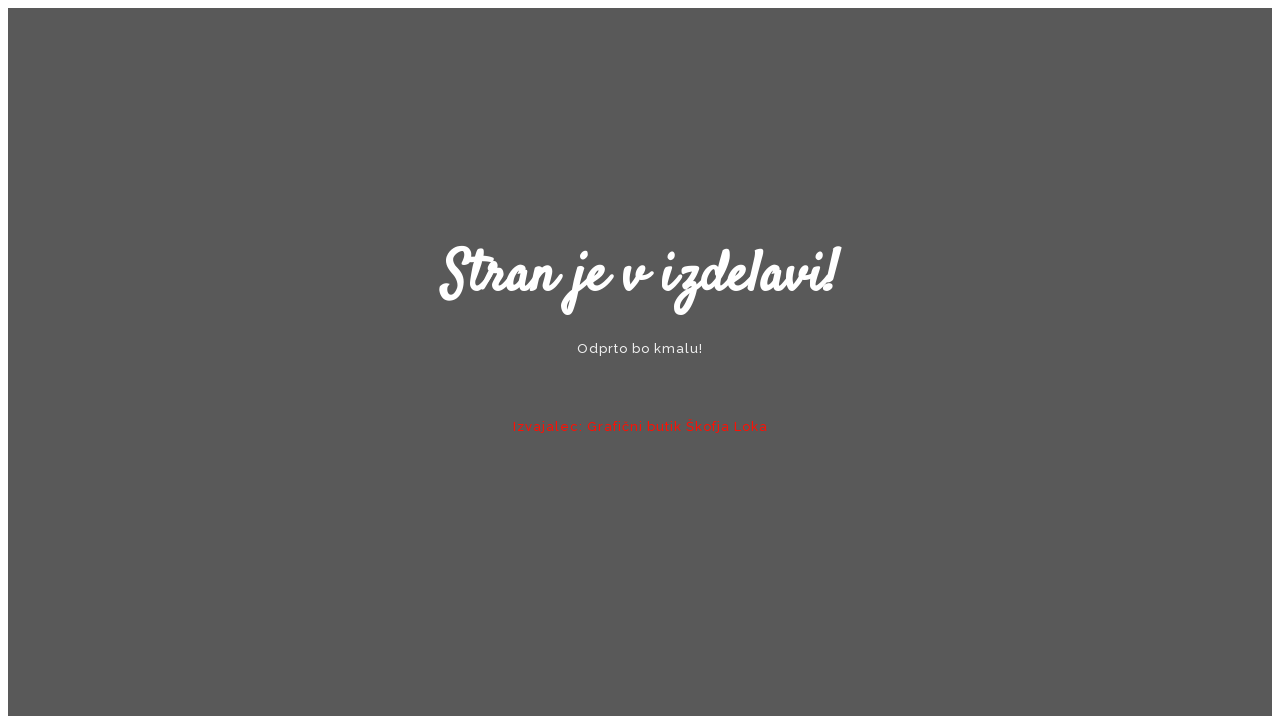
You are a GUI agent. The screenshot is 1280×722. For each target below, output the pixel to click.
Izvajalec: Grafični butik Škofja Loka (640, 426)
